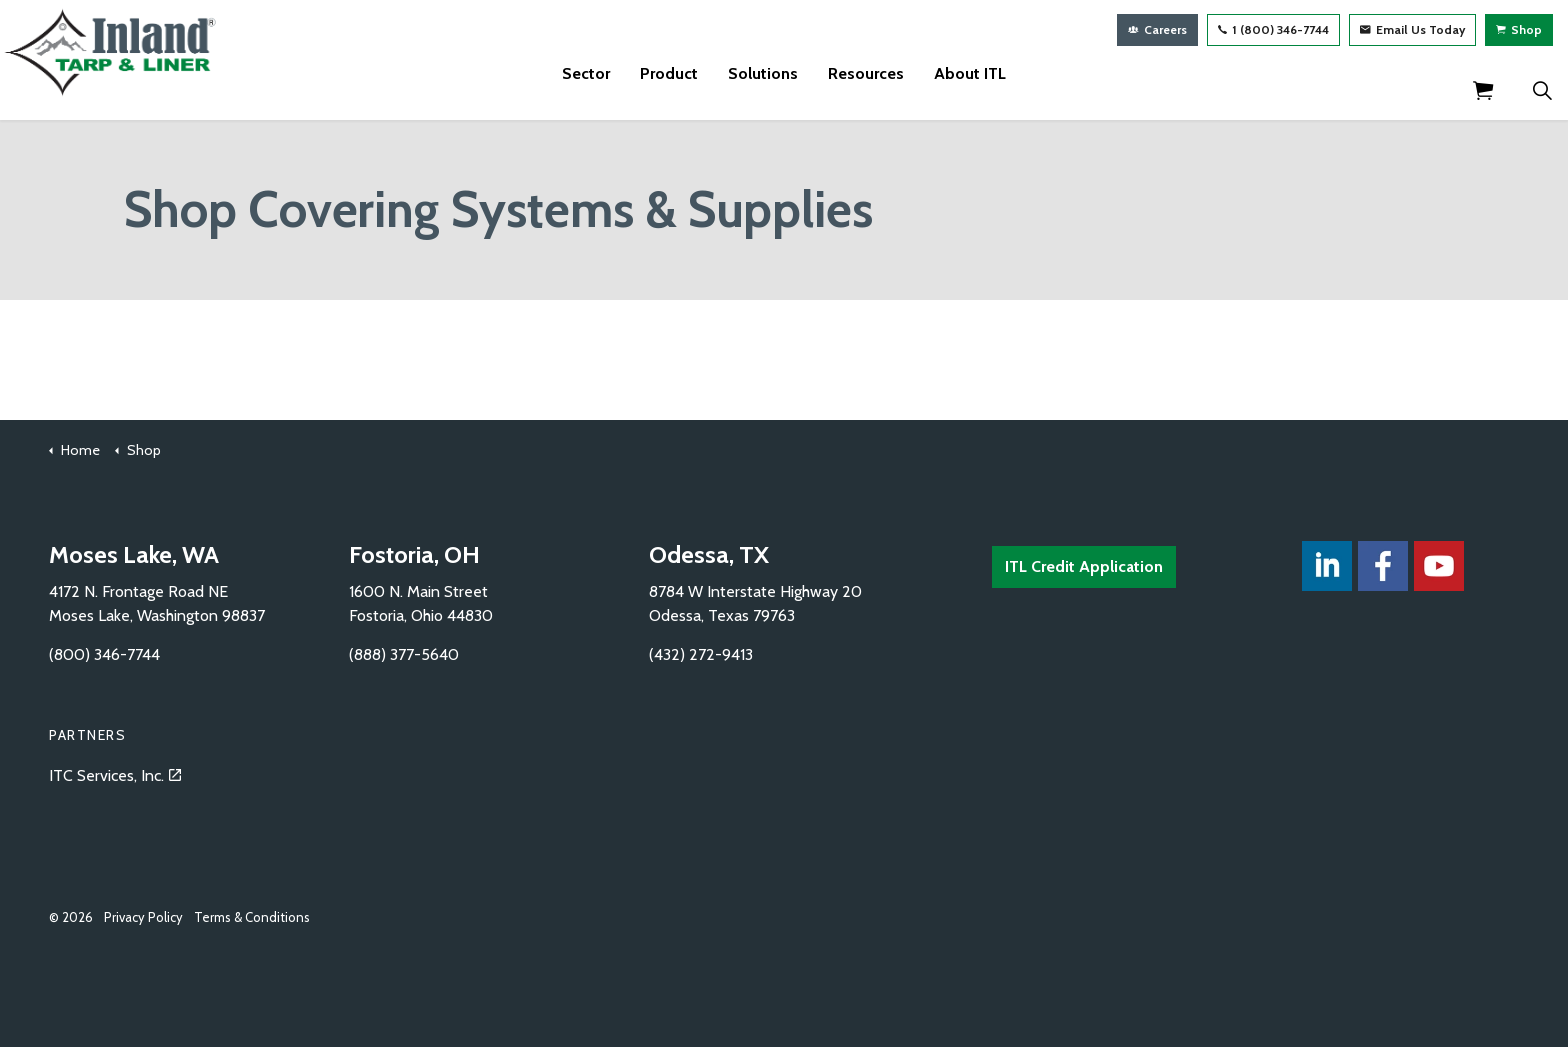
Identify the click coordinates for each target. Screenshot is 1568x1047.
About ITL (970, 89)
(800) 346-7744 (104, 654)
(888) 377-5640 (404, 654)
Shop (1519, 30)
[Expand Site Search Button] (1542, 90)
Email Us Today (1412, 30)
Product (669, 89)
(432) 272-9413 (701, 654)
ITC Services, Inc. (115, 775)
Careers (1157, 30)
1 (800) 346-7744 (1273, 30)
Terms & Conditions (252, 917)
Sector (586, 89)
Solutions (763, 89)
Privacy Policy (143, 917)
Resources (866, 89)
